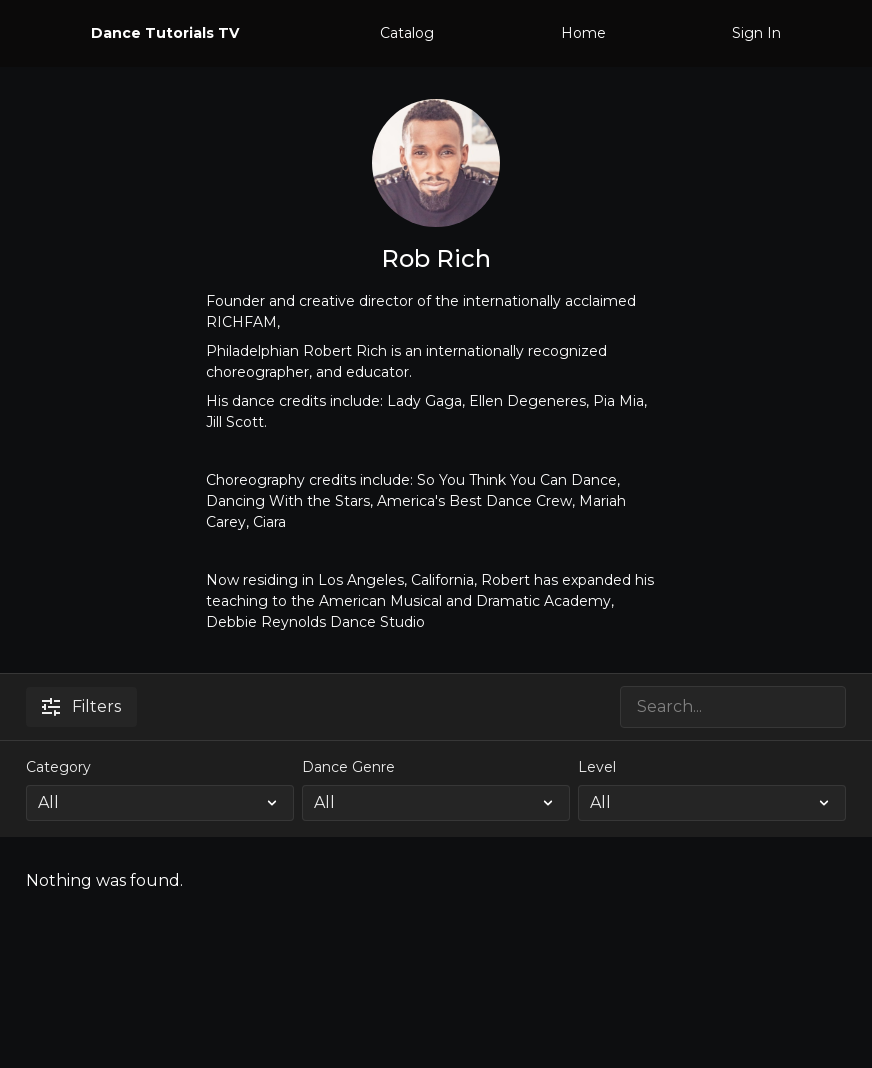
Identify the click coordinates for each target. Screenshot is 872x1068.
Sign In (756, 33)
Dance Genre (348, 767)
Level (597, 767)
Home (583, 33)
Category (58, 767)
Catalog (407, 33)
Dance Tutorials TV (165, 33)
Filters (81, 706)
